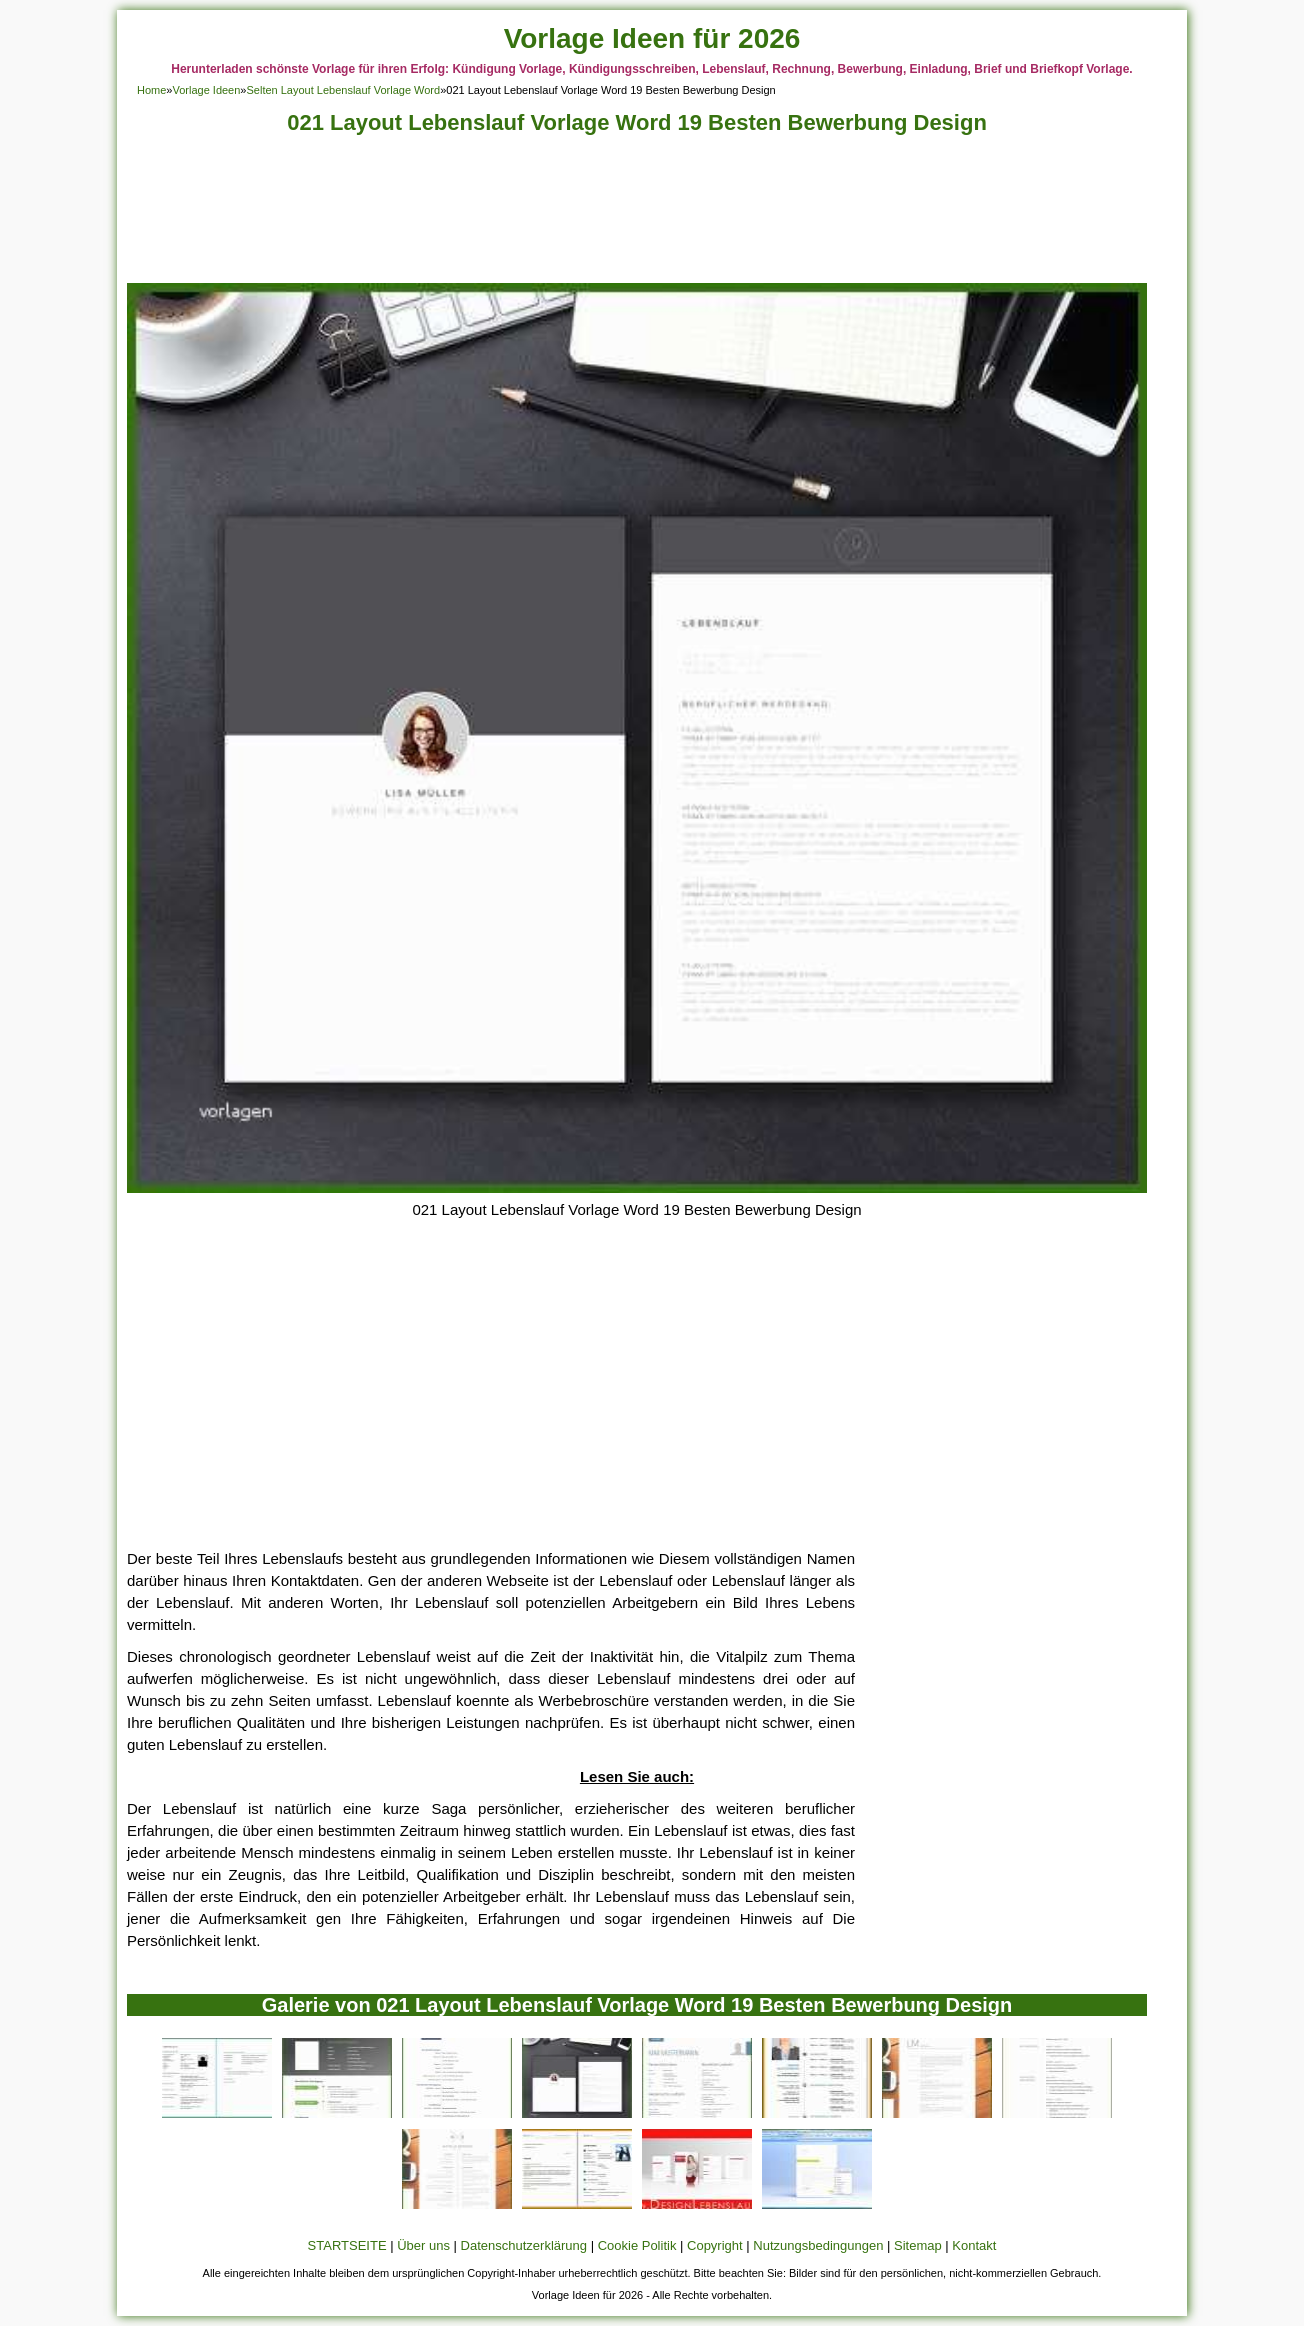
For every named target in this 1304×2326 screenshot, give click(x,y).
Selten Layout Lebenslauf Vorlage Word (343, 90)
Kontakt (974, 2245)
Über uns (423, 2245)
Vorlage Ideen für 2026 (652, 38)
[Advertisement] (637, 214)
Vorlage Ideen (206, 90)
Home (151, 90)
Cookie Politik (637, 2245)
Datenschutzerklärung (524, 2245)
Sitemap (918, 2245)
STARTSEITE (347, 2245)
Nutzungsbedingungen (818, 2245)
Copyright (715, 2245)
